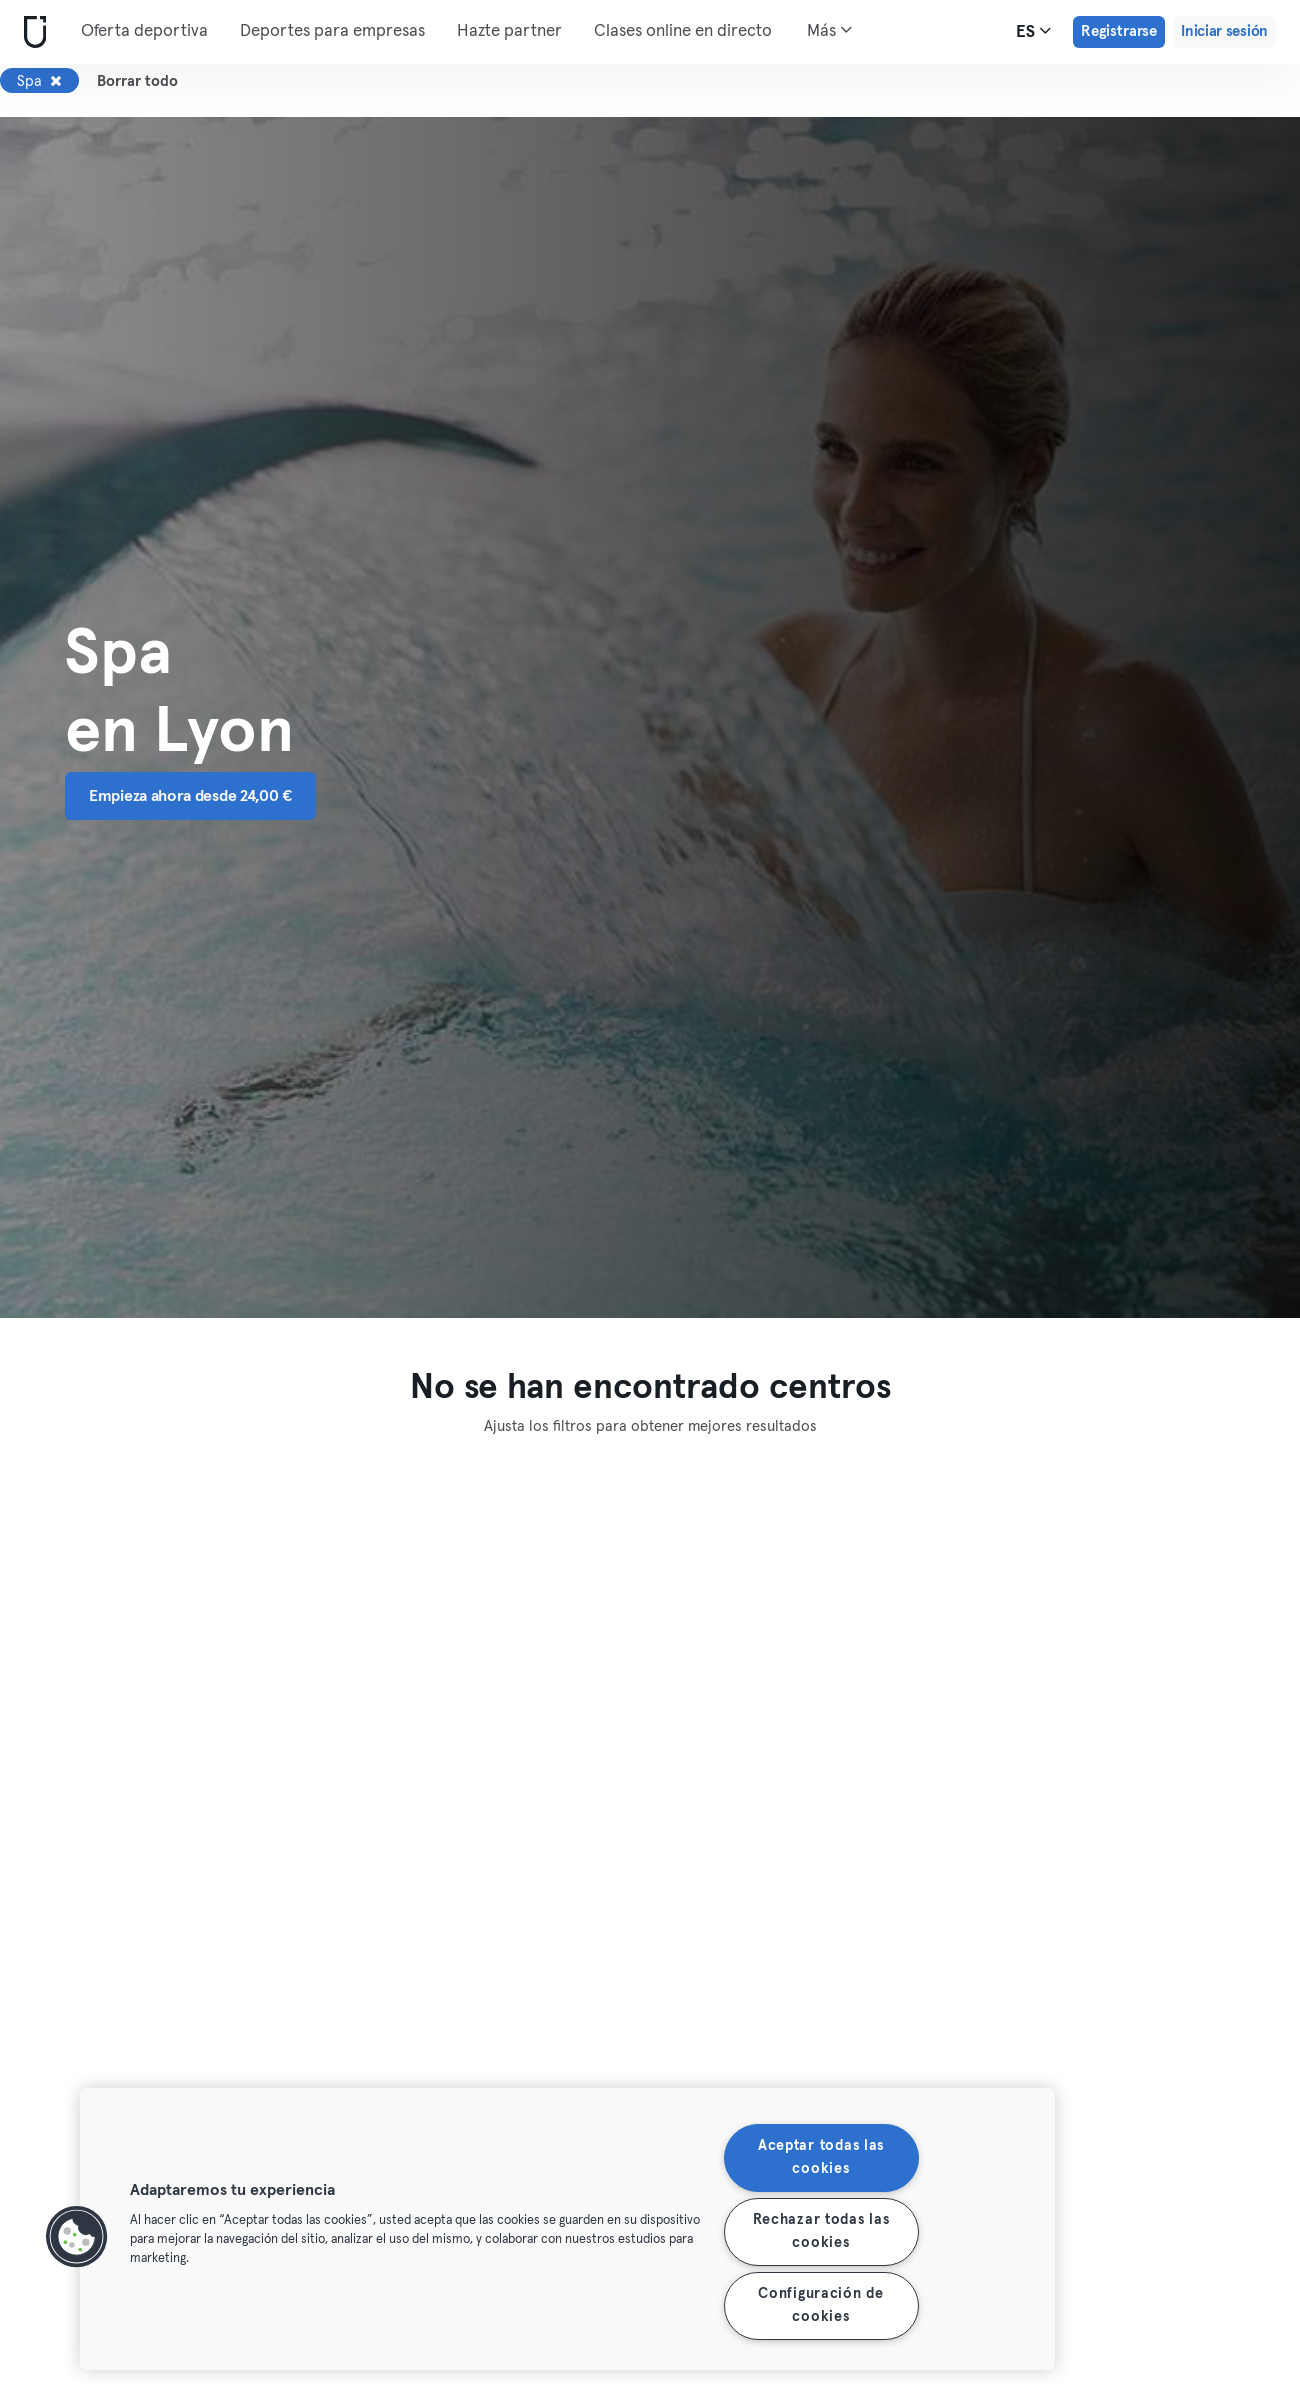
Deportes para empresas (332, 31)
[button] (77, 2237)
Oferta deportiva (144, 31)
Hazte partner (509, 31)
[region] (567, 2229)
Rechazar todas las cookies (821, 2231)
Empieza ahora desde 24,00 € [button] (190, 796)
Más (829, 30)
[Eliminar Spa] (56, 81)
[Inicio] (31, 32)
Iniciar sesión (1224, 31)
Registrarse (1119, 31)
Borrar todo (137, 81)
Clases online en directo (683, 31)
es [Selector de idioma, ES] (1033, 31)
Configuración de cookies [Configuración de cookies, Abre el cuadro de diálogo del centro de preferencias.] (821, 2305)
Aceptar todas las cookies (821, 2157)
